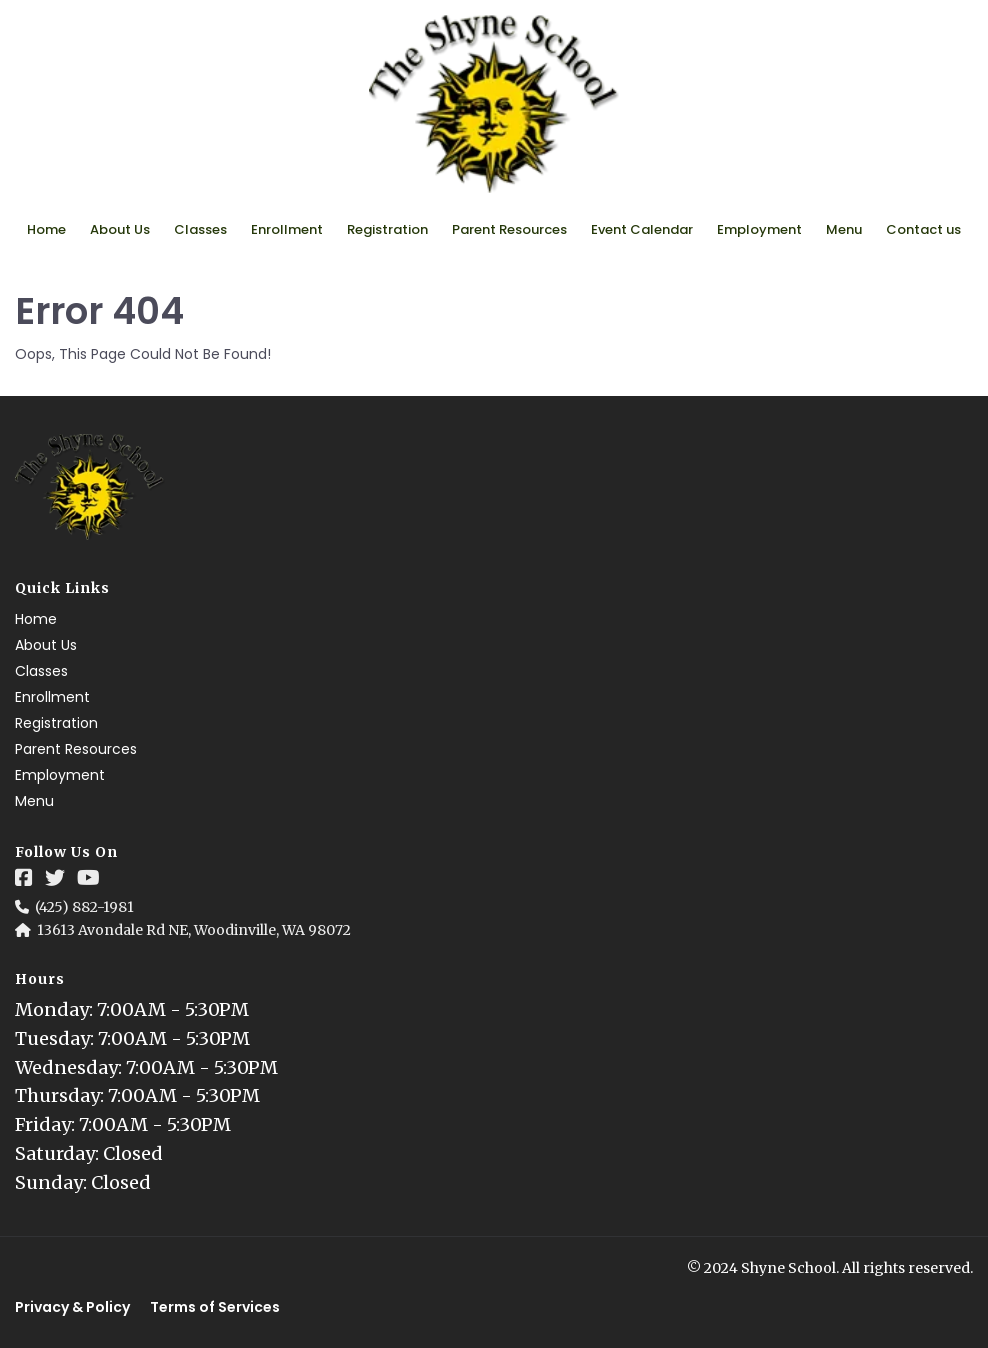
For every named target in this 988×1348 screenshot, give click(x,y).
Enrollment (287, 229)
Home (46, 229)
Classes (200, 229)
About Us (120, 229)
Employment (759, 229)
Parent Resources (509, 229)
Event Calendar (642, 229)
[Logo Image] (494, 105)
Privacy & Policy (72, 1307)
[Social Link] (24, 878)
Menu (844, 229)
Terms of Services (215, 1307)
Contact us (923, 229)
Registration (387, 229)
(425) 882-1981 (84, 907)
